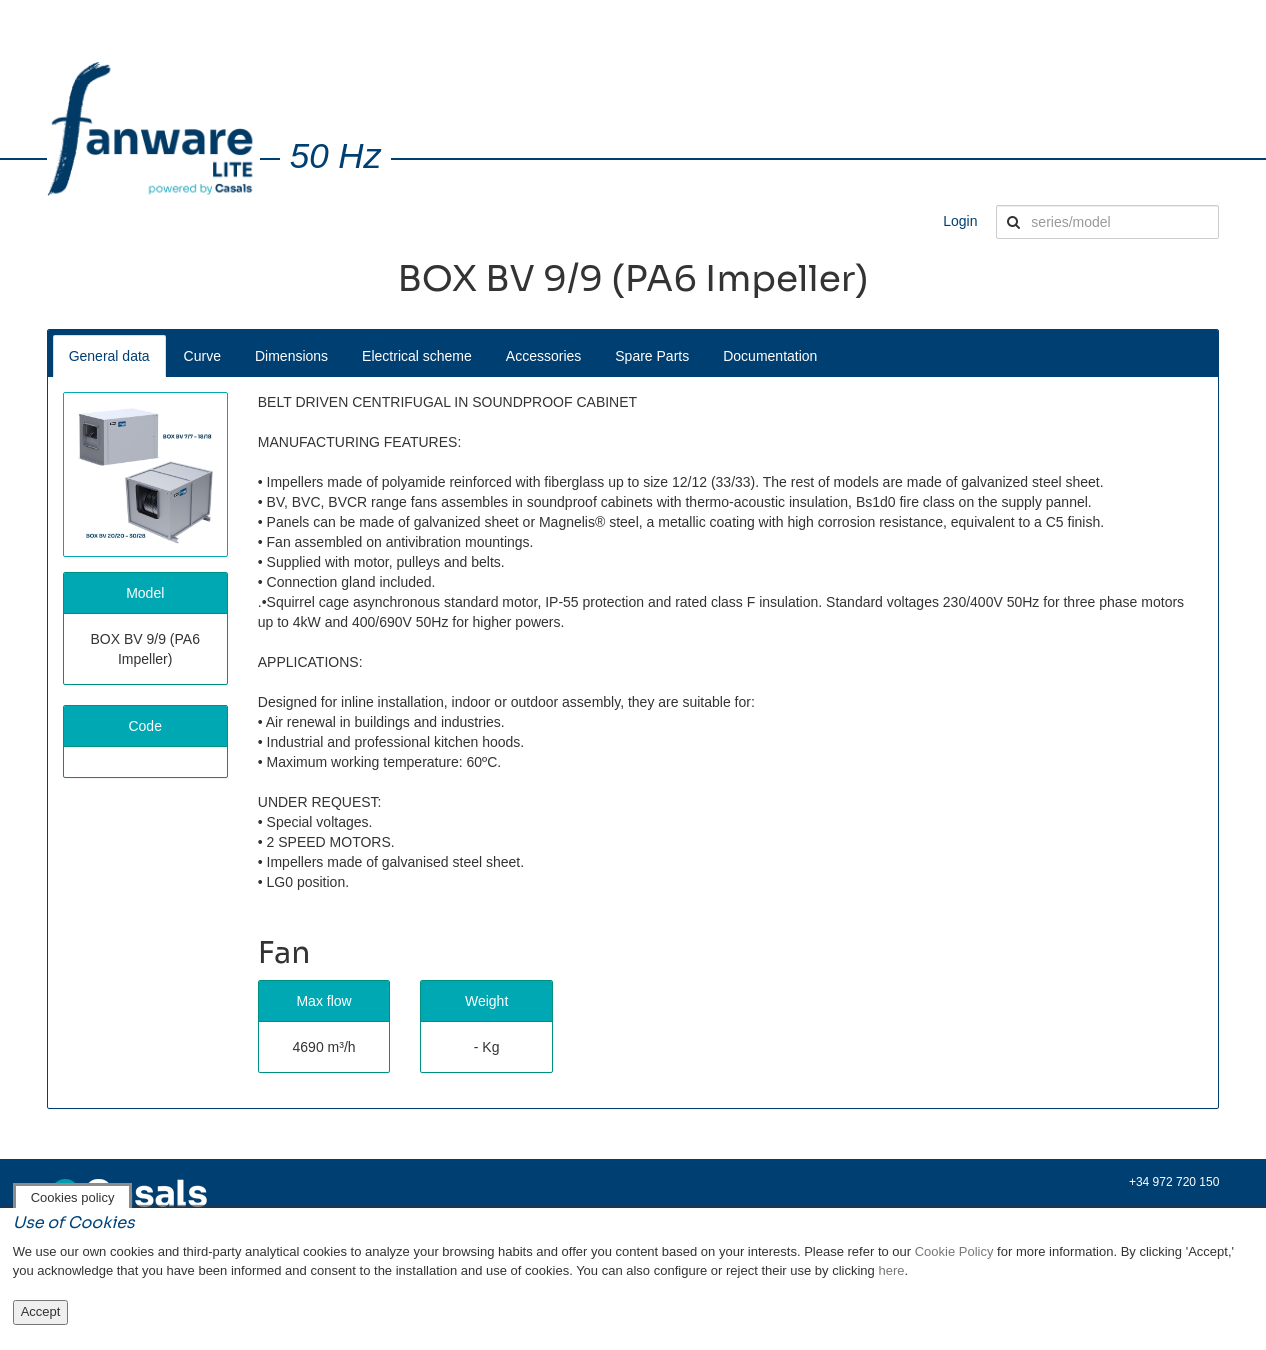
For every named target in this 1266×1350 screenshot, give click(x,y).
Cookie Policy (954, 1251)
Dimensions (291, 356)
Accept (41, 1311)
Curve (202, 356)
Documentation (770, 356)
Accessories (543, 356)
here (891, 1270)
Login (960, 221)
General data (109, 356)
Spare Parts (652, 356)
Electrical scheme (417, 356)
